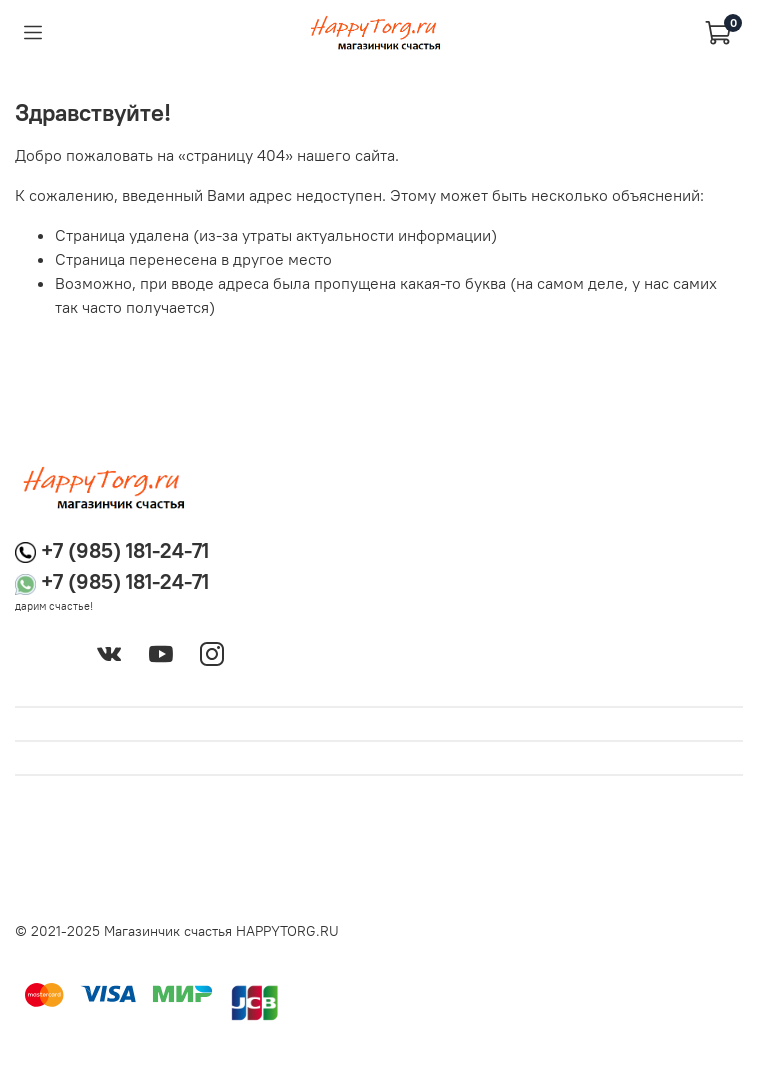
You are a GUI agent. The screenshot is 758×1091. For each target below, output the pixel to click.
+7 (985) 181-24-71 (125, 550)
